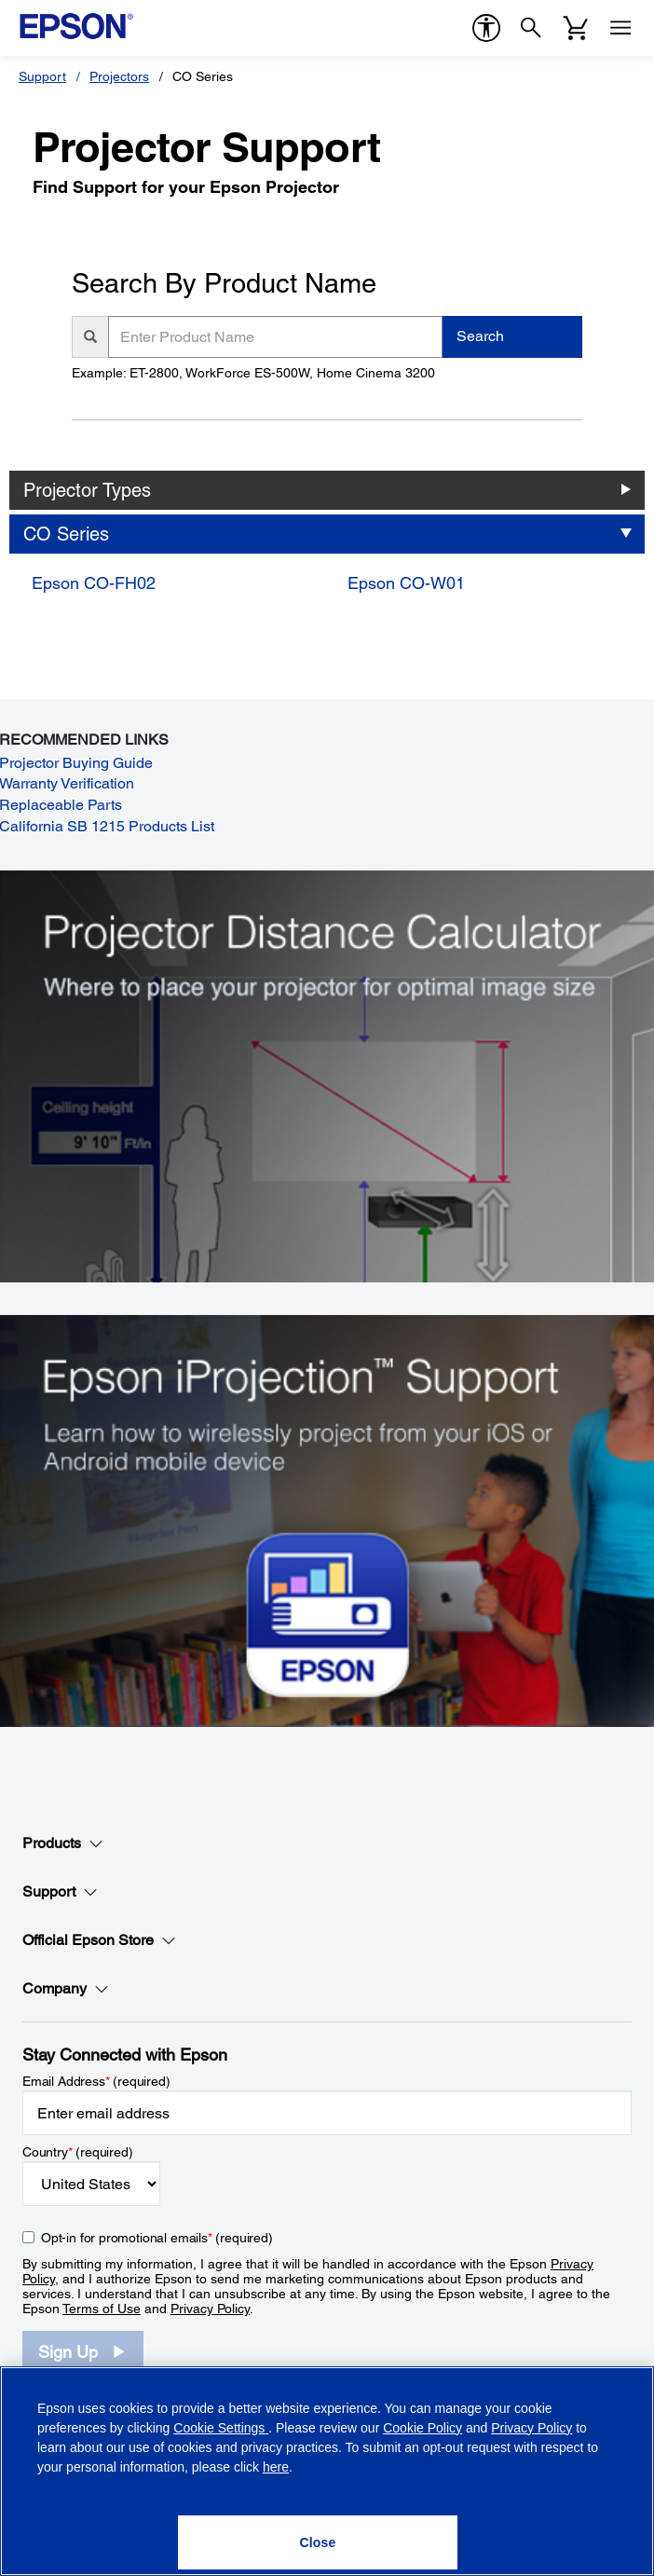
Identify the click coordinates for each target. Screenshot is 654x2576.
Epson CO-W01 (406, 583)
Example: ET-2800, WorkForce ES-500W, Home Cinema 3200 (253, 372)
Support (42, 76)
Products (62, 1843)
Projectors (119, 76)
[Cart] (576, 28)
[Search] (531, 28)
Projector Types (87, 490)
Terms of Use (101, 2308)
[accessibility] (486, 28)
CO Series (66, 534)
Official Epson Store (99, 1940)
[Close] (317, 2542)
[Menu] (620, 28)
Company (65, 1989)
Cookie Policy (422, 2427)
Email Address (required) (96, 2081)
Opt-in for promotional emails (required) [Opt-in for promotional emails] (157, 2237)
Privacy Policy (210, 2308)
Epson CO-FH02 (94, 583)
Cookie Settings (220, 2427)
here (276, 2467)
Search (480, 336)
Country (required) (77, 2151)
